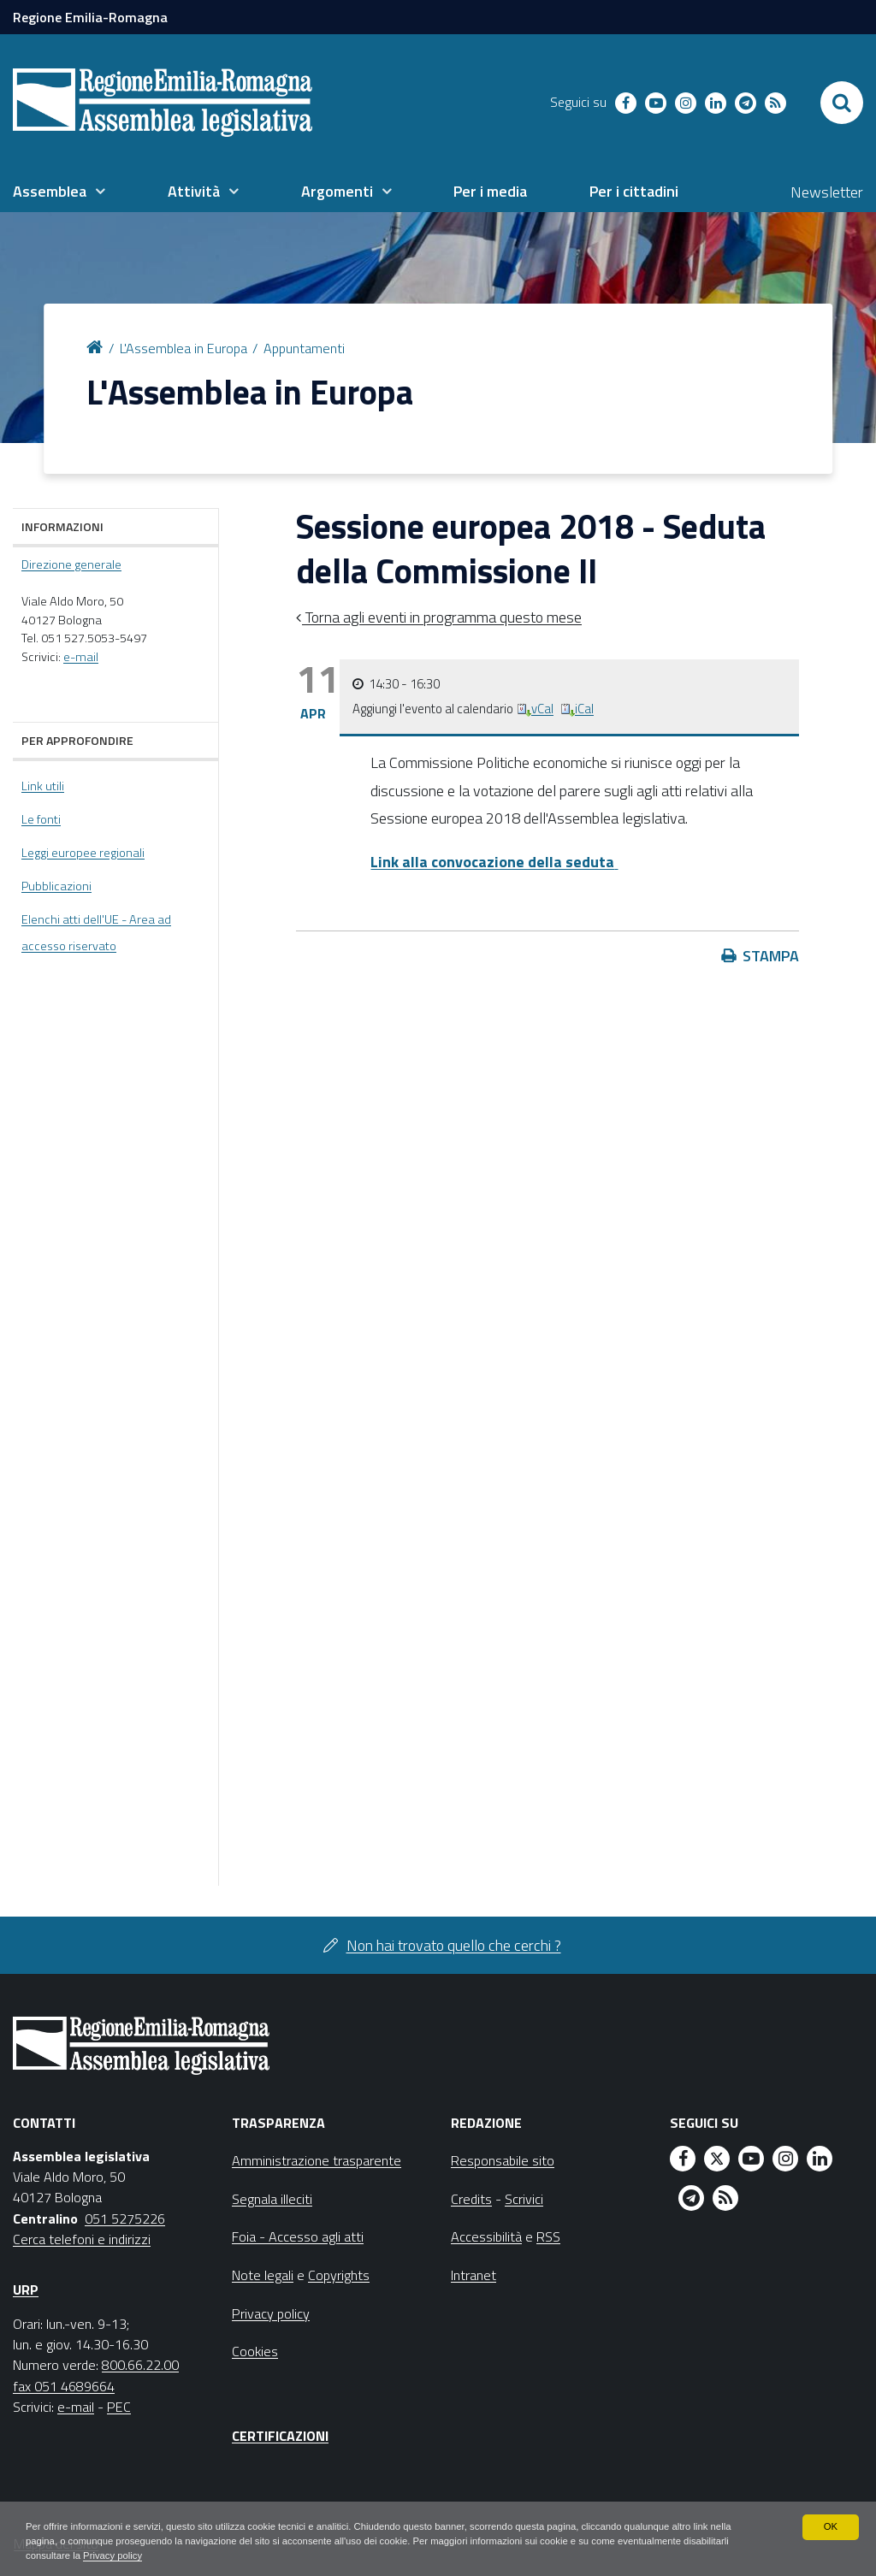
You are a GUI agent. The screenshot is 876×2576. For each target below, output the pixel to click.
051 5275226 (125, 2218)
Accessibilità (486, 2236)
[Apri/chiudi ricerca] (841, 102)
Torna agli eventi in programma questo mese (442, 617)
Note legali (262, 2275)
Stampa (771, 955)
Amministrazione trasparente (316, 2160)
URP (25, 2289)
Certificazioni (280, 2435)
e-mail (80, 656)
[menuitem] (59, 192)
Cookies (255, 2351)
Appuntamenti (304, 348)
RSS (548, 2236)
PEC (119, 2406)
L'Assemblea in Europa (183, 348)
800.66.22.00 (140, 2364)
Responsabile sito (502, 2160)
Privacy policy (169, 2555)
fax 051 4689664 (64, 2386)
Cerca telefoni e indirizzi (82, 2239)
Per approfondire (77, 740)
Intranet (473, 2275)
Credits (471, 2199)
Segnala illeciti (272, 2199)
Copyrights (339, 2275)
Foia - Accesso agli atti (298, 2236)
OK (830, 2525)
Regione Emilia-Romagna (90, 17)
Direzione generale (71, 564)
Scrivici (524, 2199)
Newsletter (826, 192)
